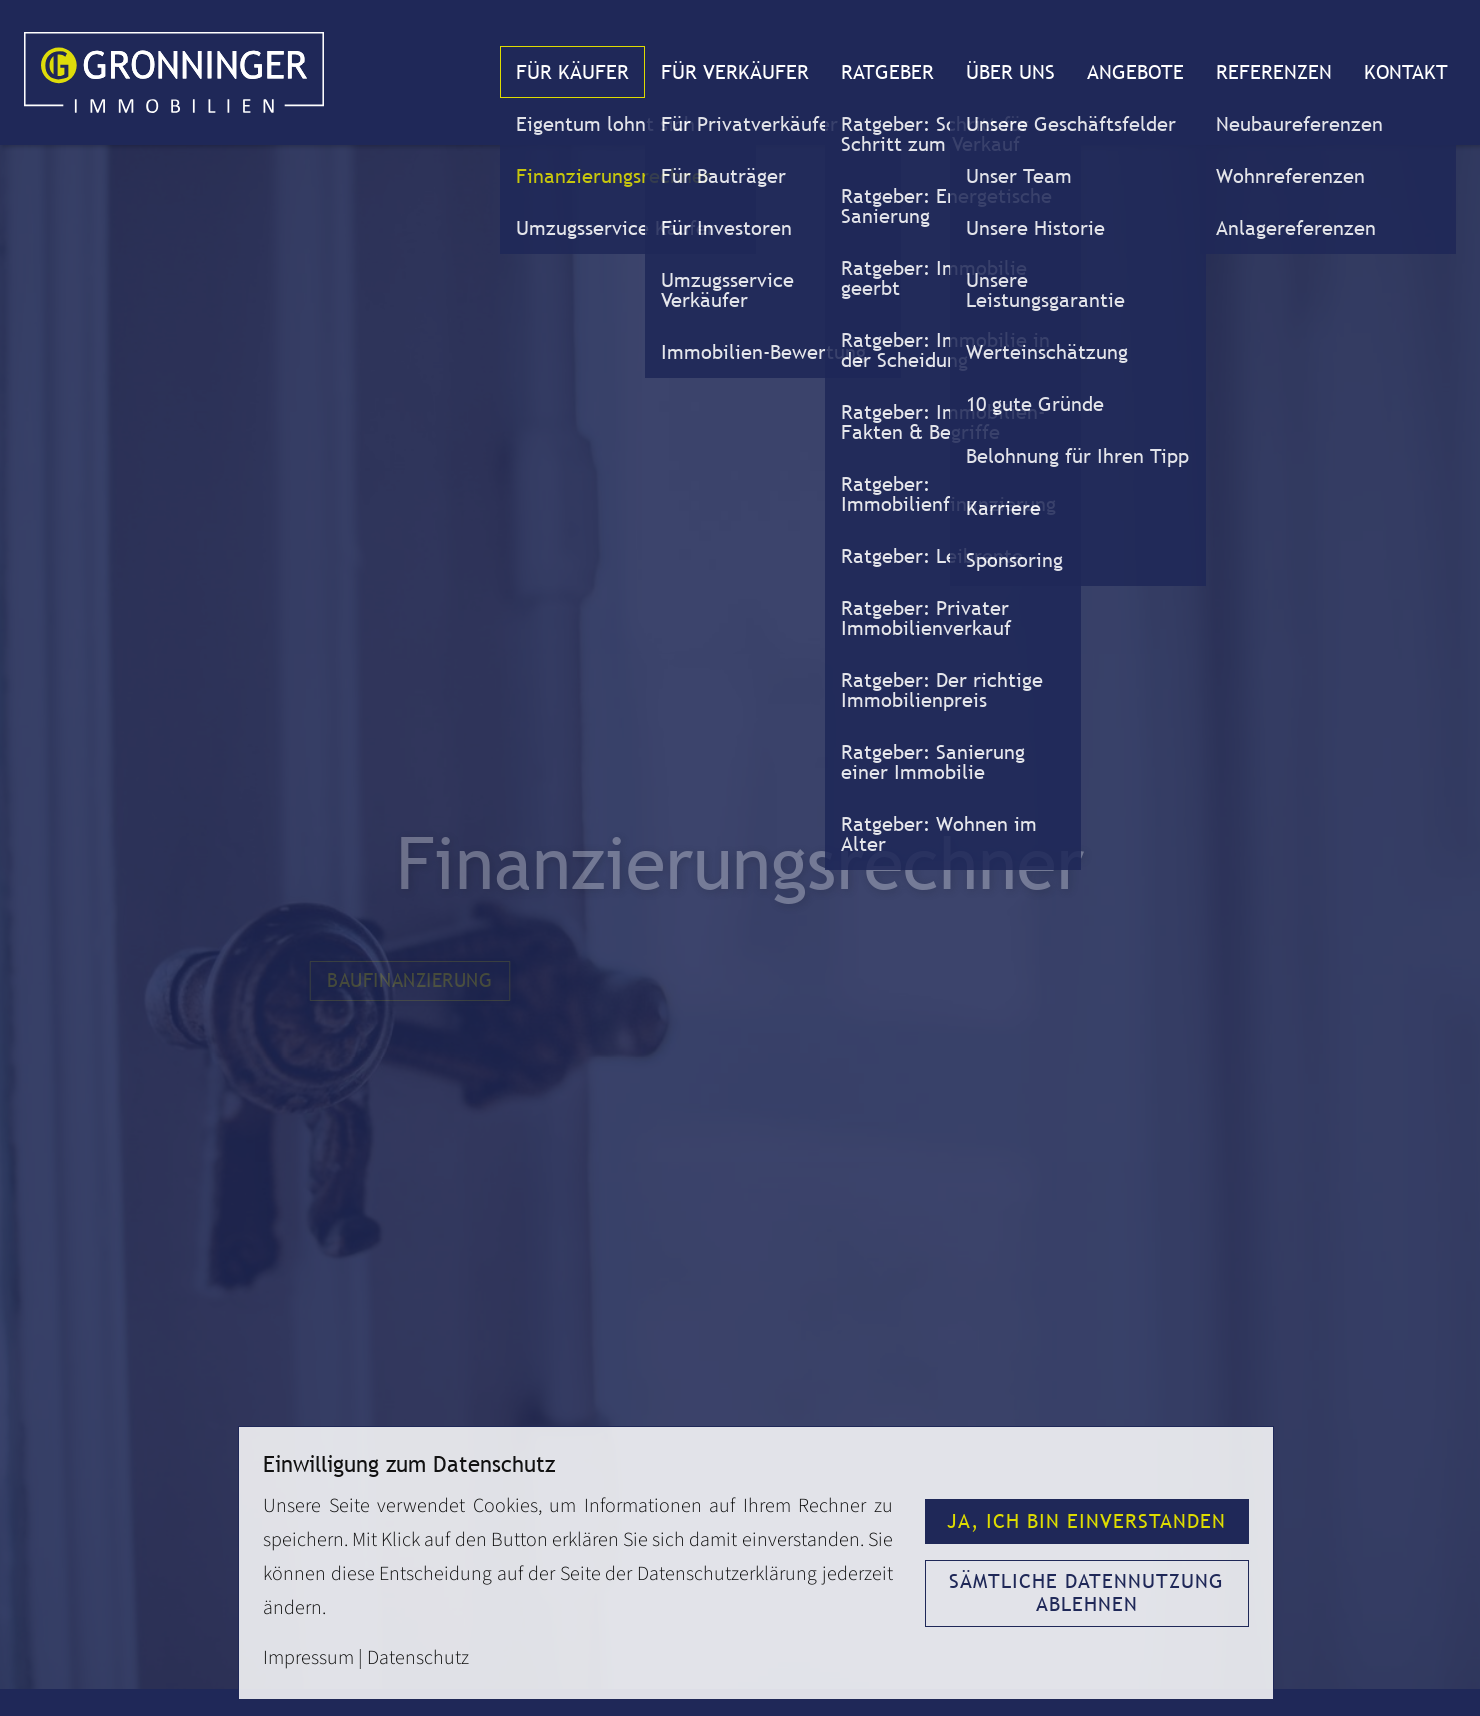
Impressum (308, 1658)
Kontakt (1406, 72)
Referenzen (1274, 72)
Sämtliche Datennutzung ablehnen (1086, 1592)
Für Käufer (572, 72)
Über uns (1010, 72)
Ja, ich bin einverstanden (1086, 1521)
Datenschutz (418, 1658)
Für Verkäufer (735, 72)
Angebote (1135, 72)
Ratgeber (887, 72)
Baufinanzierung (409, 981)
